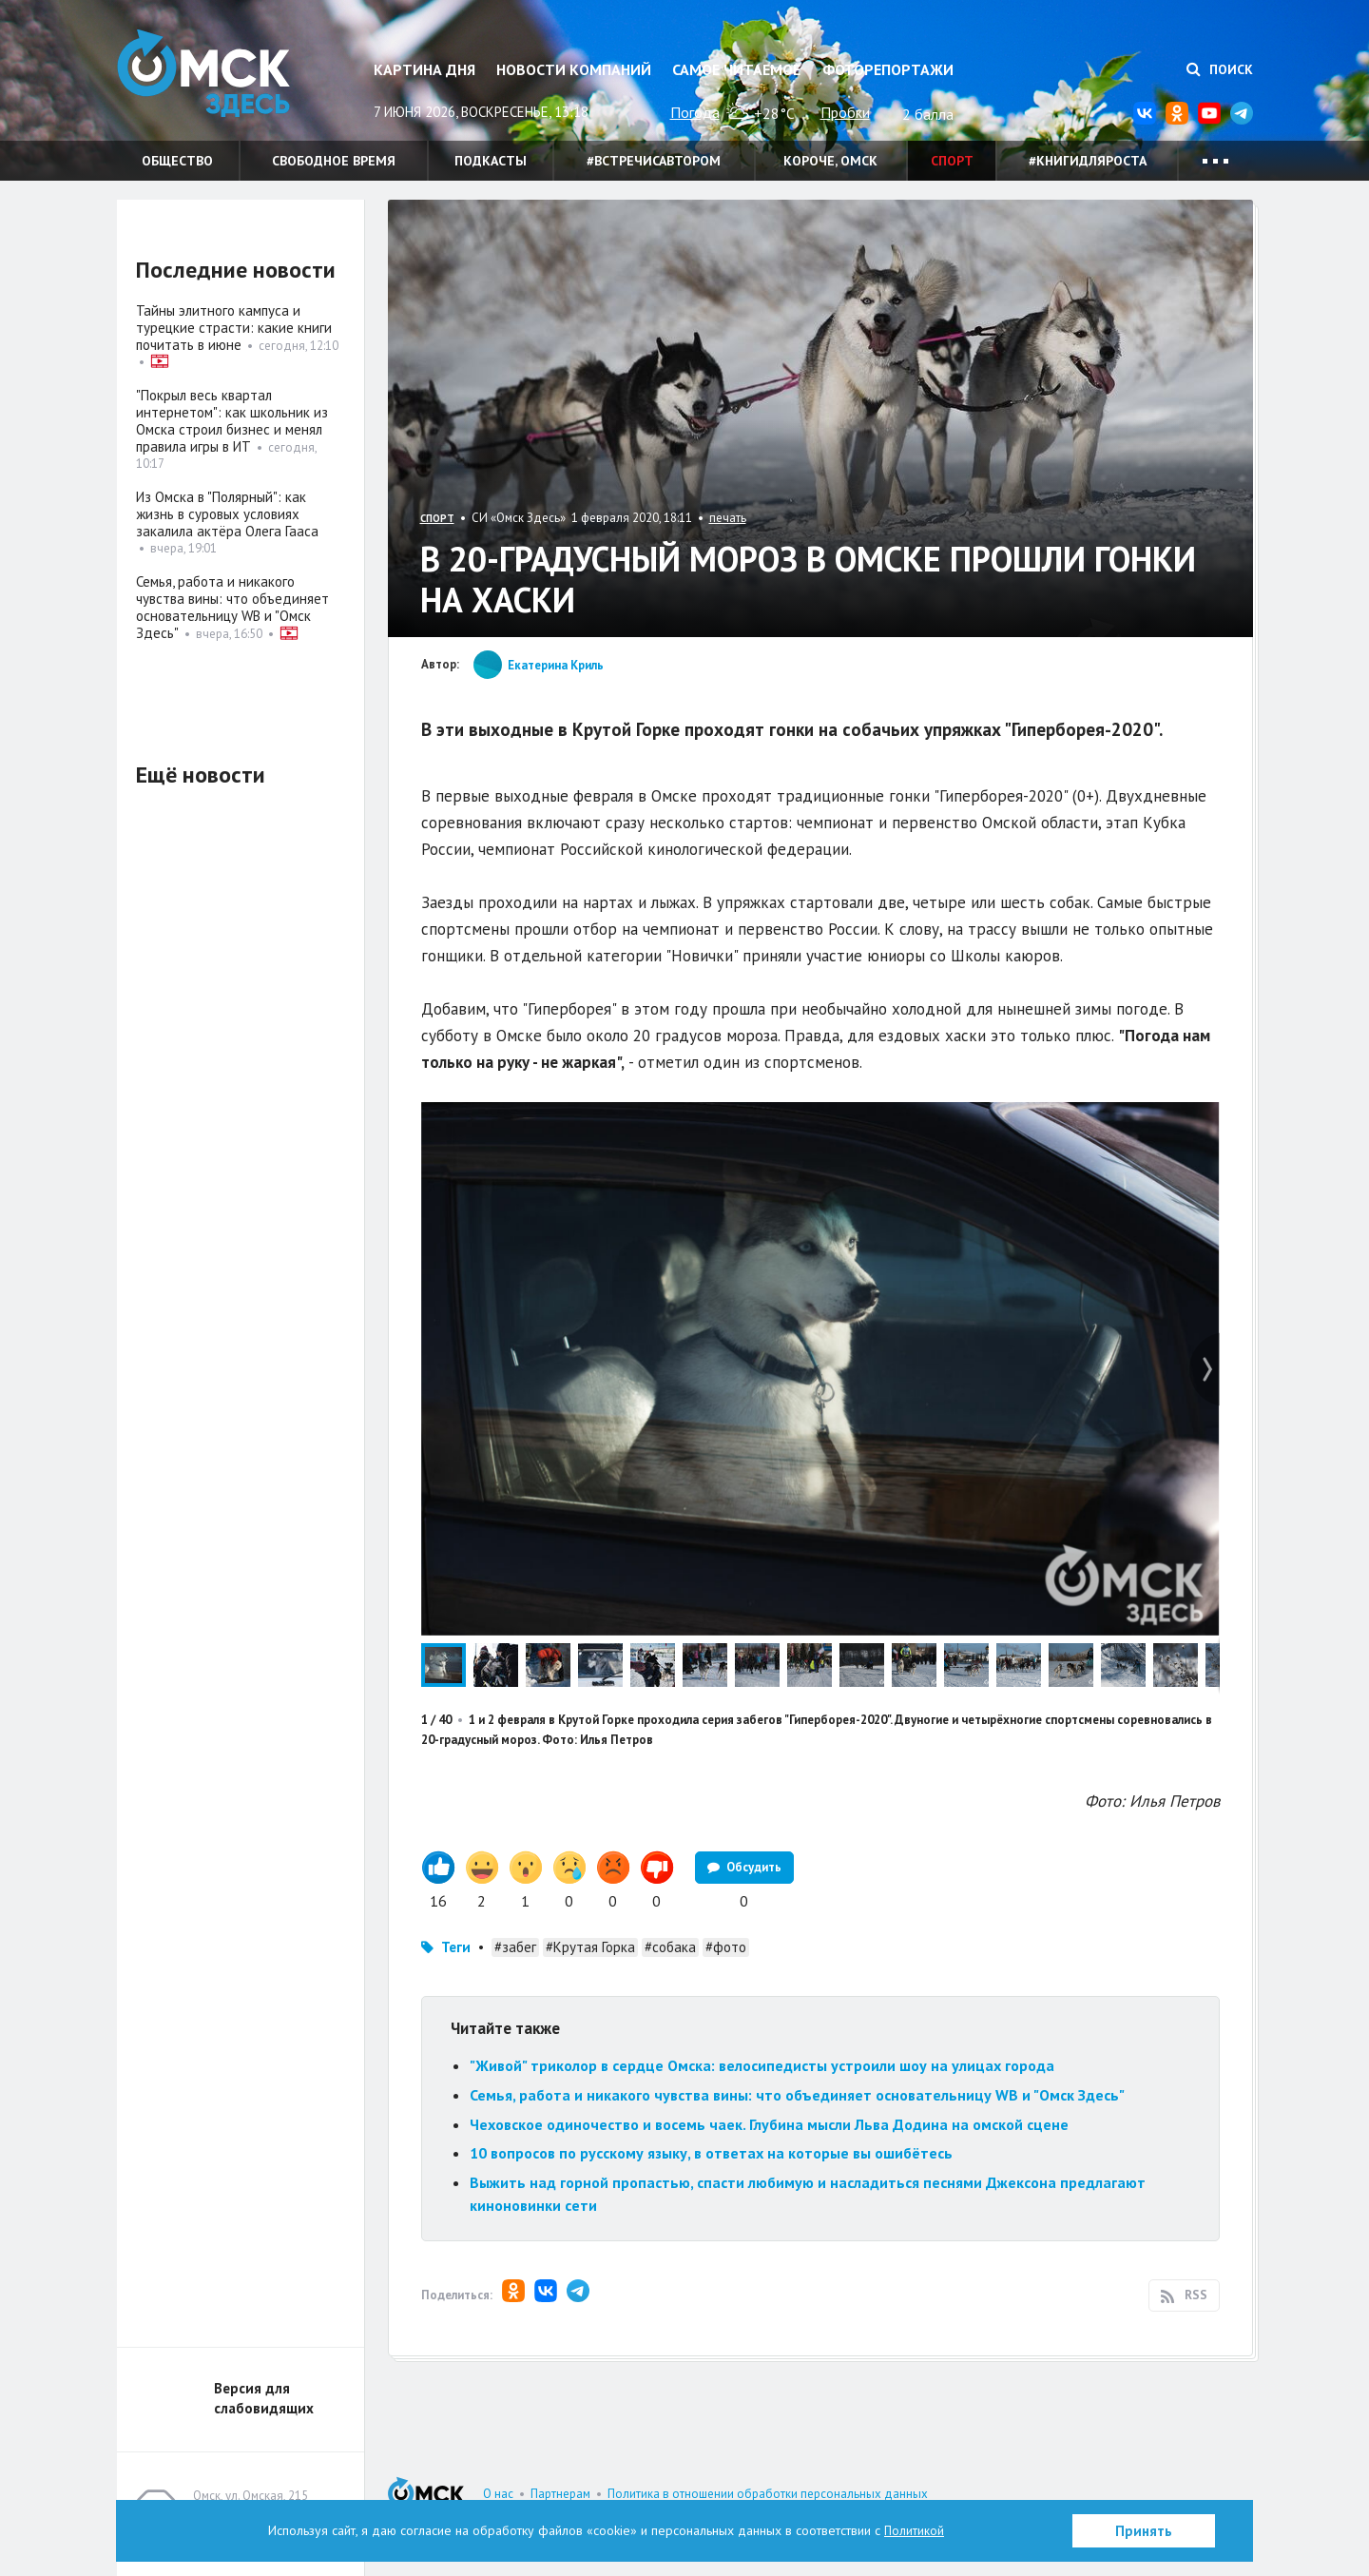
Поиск (1219, 69)
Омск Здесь (212, 77)
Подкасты (490, 160)
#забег (515, 1947)
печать (727, 518)
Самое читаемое (736, 69)
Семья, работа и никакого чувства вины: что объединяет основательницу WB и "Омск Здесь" (797, 2094)
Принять (1143, 2531)
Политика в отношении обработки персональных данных (767, 2494)
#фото (725, 1947)
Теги (456, 1947)
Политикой (914, 2530)
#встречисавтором (654, 160)
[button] (1202, 1119)
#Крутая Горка (590, 1947)
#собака (670, 1947)
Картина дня (424, 69)
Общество (177, 160)
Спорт (952, 160)
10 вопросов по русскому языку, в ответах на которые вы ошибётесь (711, 2152)
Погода (695, 112)
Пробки (845, 112)
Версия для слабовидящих (264, 2398)
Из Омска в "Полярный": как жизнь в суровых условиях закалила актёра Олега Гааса (227, 514)
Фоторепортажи (888, 69)
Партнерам (560, 2494)
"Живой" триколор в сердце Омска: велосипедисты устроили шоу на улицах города (762, 2065)
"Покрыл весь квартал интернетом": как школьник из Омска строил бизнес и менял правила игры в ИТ (232, 420)
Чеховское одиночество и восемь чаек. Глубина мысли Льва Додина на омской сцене (769, 2124)
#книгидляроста (1088, 160)
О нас (498, 2494)
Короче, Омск (830, 160)
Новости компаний (573, 69)
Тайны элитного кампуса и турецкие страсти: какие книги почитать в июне (234, 327)
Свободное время (333, 160)
